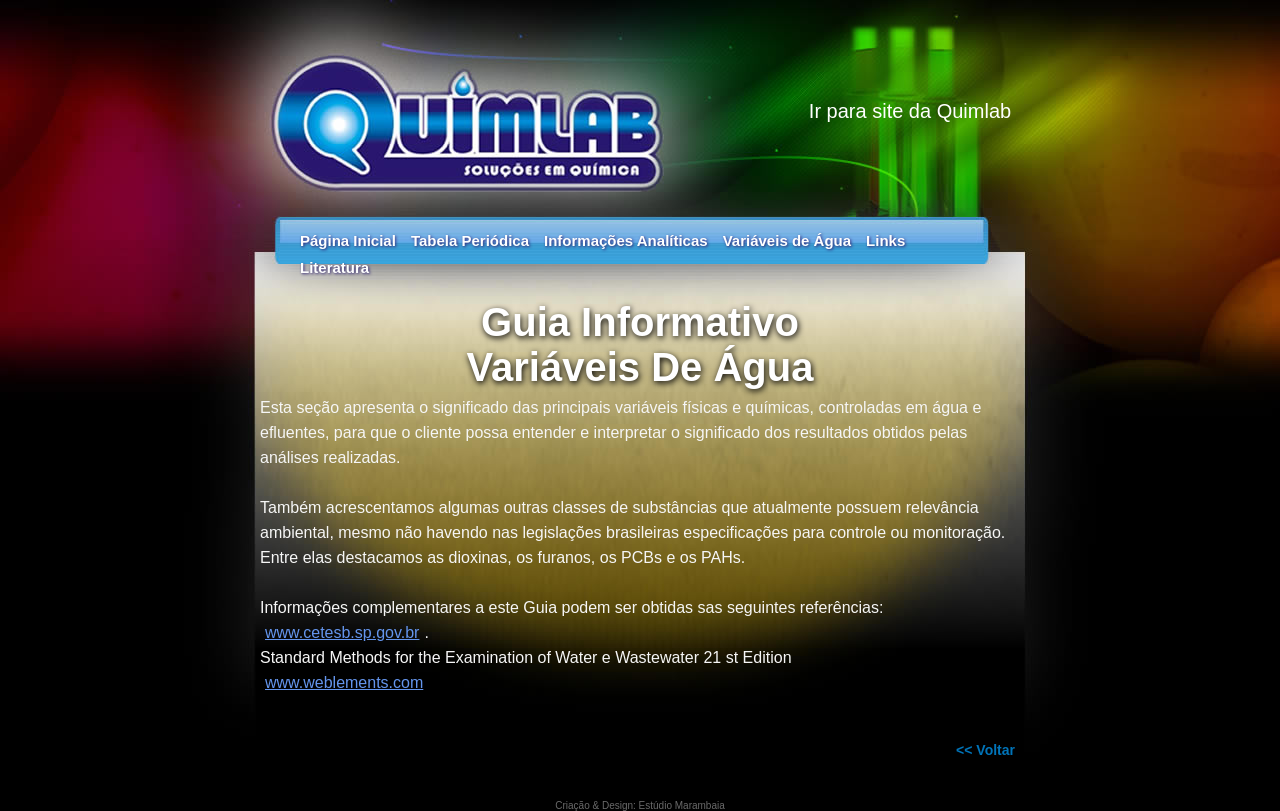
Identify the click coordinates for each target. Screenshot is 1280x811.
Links (885, 240)
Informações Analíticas (626, 240)
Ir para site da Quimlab (910, 111)
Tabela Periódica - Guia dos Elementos (640, 100)
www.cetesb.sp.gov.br (342, 632)
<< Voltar (985, 750)
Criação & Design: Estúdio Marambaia (640, 805)
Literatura (334, 267)
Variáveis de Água (787, 240)
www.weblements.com (344, 682)
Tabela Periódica (470, 240)
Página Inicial (348, 240)
